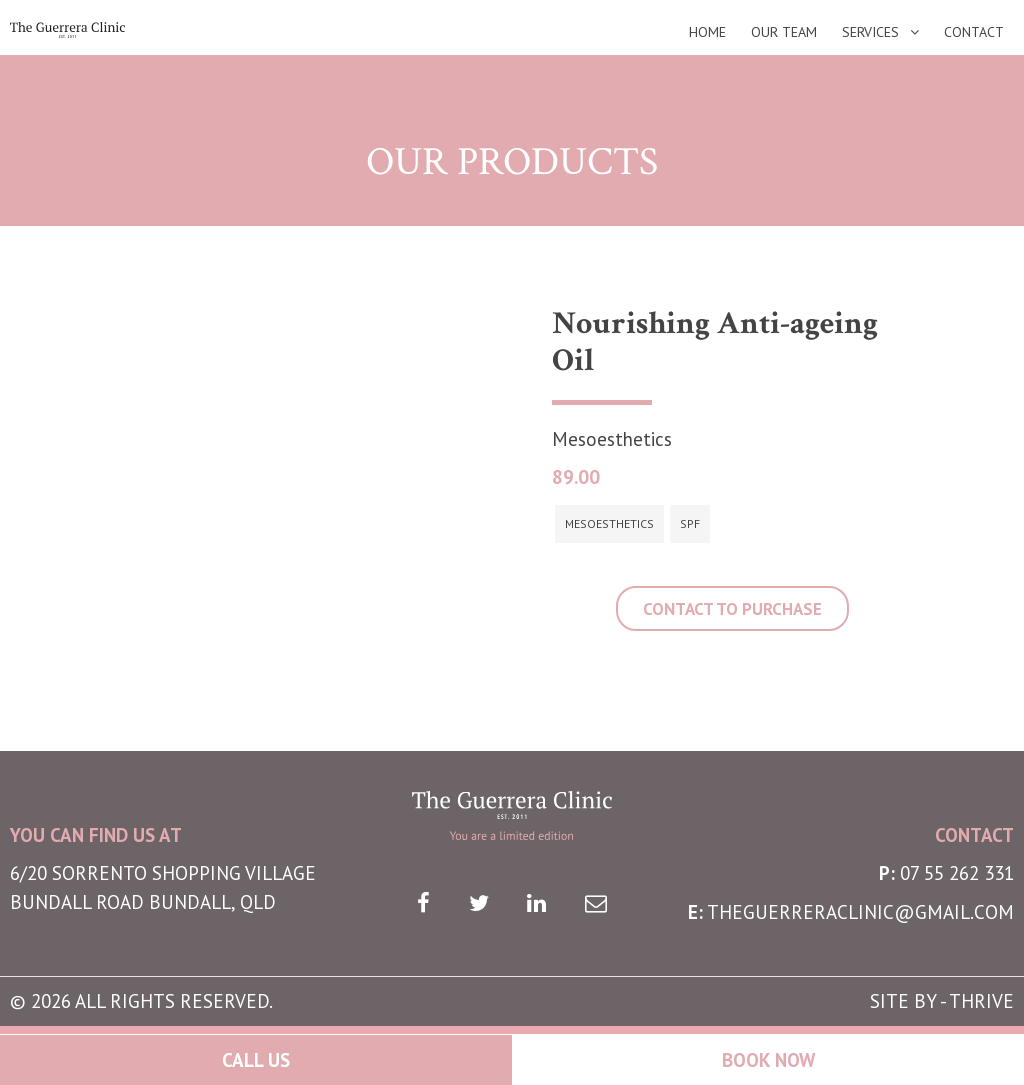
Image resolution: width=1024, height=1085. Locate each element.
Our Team (784, 32)
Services (870, 32)
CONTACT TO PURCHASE (732, 609)
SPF (690, 523)
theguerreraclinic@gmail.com (860, 912)
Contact (974, 32)
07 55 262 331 (957, 873)
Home (707, 32)
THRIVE (981, 1001)
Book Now (768, 1060)
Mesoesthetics (609, 523)
